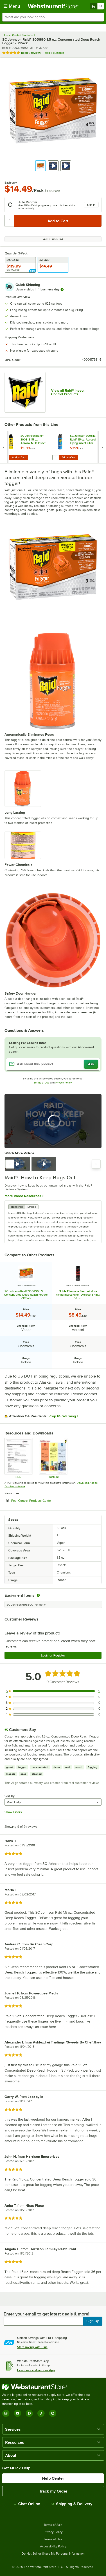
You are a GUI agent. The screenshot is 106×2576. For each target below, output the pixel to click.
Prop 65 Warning (62, 1416)
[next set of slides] (102, 447)
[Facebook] (29, 2413)
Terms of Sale (53, 2525)
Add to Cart (19, 457)
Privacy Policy (63, 1082)
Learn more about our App (36, 2370)
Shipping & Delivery (72, 2504)
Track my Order (53, 2491)
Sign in (91, 204)
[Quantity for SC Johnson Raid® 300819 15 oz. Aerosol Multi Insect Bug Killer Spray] (6, 457)
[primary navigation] (11, 6)
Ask (91, 1064)
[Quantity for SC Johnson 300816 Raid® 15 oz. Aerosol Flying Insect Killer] (55, 457)
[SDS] (18, 1458)
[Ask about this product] (53, 1064)
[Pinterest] (52, 2413)
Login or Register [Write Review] (53, 1655)
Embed (31, 1206)
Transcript (17, 1206)
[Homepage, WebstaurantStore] (53, 6)
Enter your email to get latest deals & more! (46, 2314)
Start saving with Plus (32, 2347)
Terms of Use (42, 1082)
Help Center (53, 2478)
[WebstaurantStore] (53, 2386)
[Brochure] (53, 1458)
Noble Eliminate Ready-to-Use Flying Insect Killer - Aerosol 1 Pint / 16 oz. (78, 1295)
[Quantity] (10, 221)
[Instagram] (5, 2413)
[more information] (62, 290)
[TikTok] (41, 2413)
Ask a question (54, 52)
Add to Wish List (53, 239)
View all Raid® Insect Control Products (67, 392)
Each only (11, 182)
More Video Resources (23, 1196)
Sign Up (92, 2321)
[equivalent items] (38, 1595)
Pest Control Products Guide (43, 1500)
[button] (40, 165)
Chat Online (27, 2504)
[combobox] (53, 17)
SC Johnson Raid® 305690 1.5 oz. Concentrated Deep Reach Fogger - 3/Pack (26, 1295)
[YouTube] (17, 2413)
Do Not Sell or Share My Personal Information (53, 2553)
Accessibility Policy (53, 2546)
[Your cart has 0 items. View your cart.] (97, 6)
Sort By (10, 1796)
